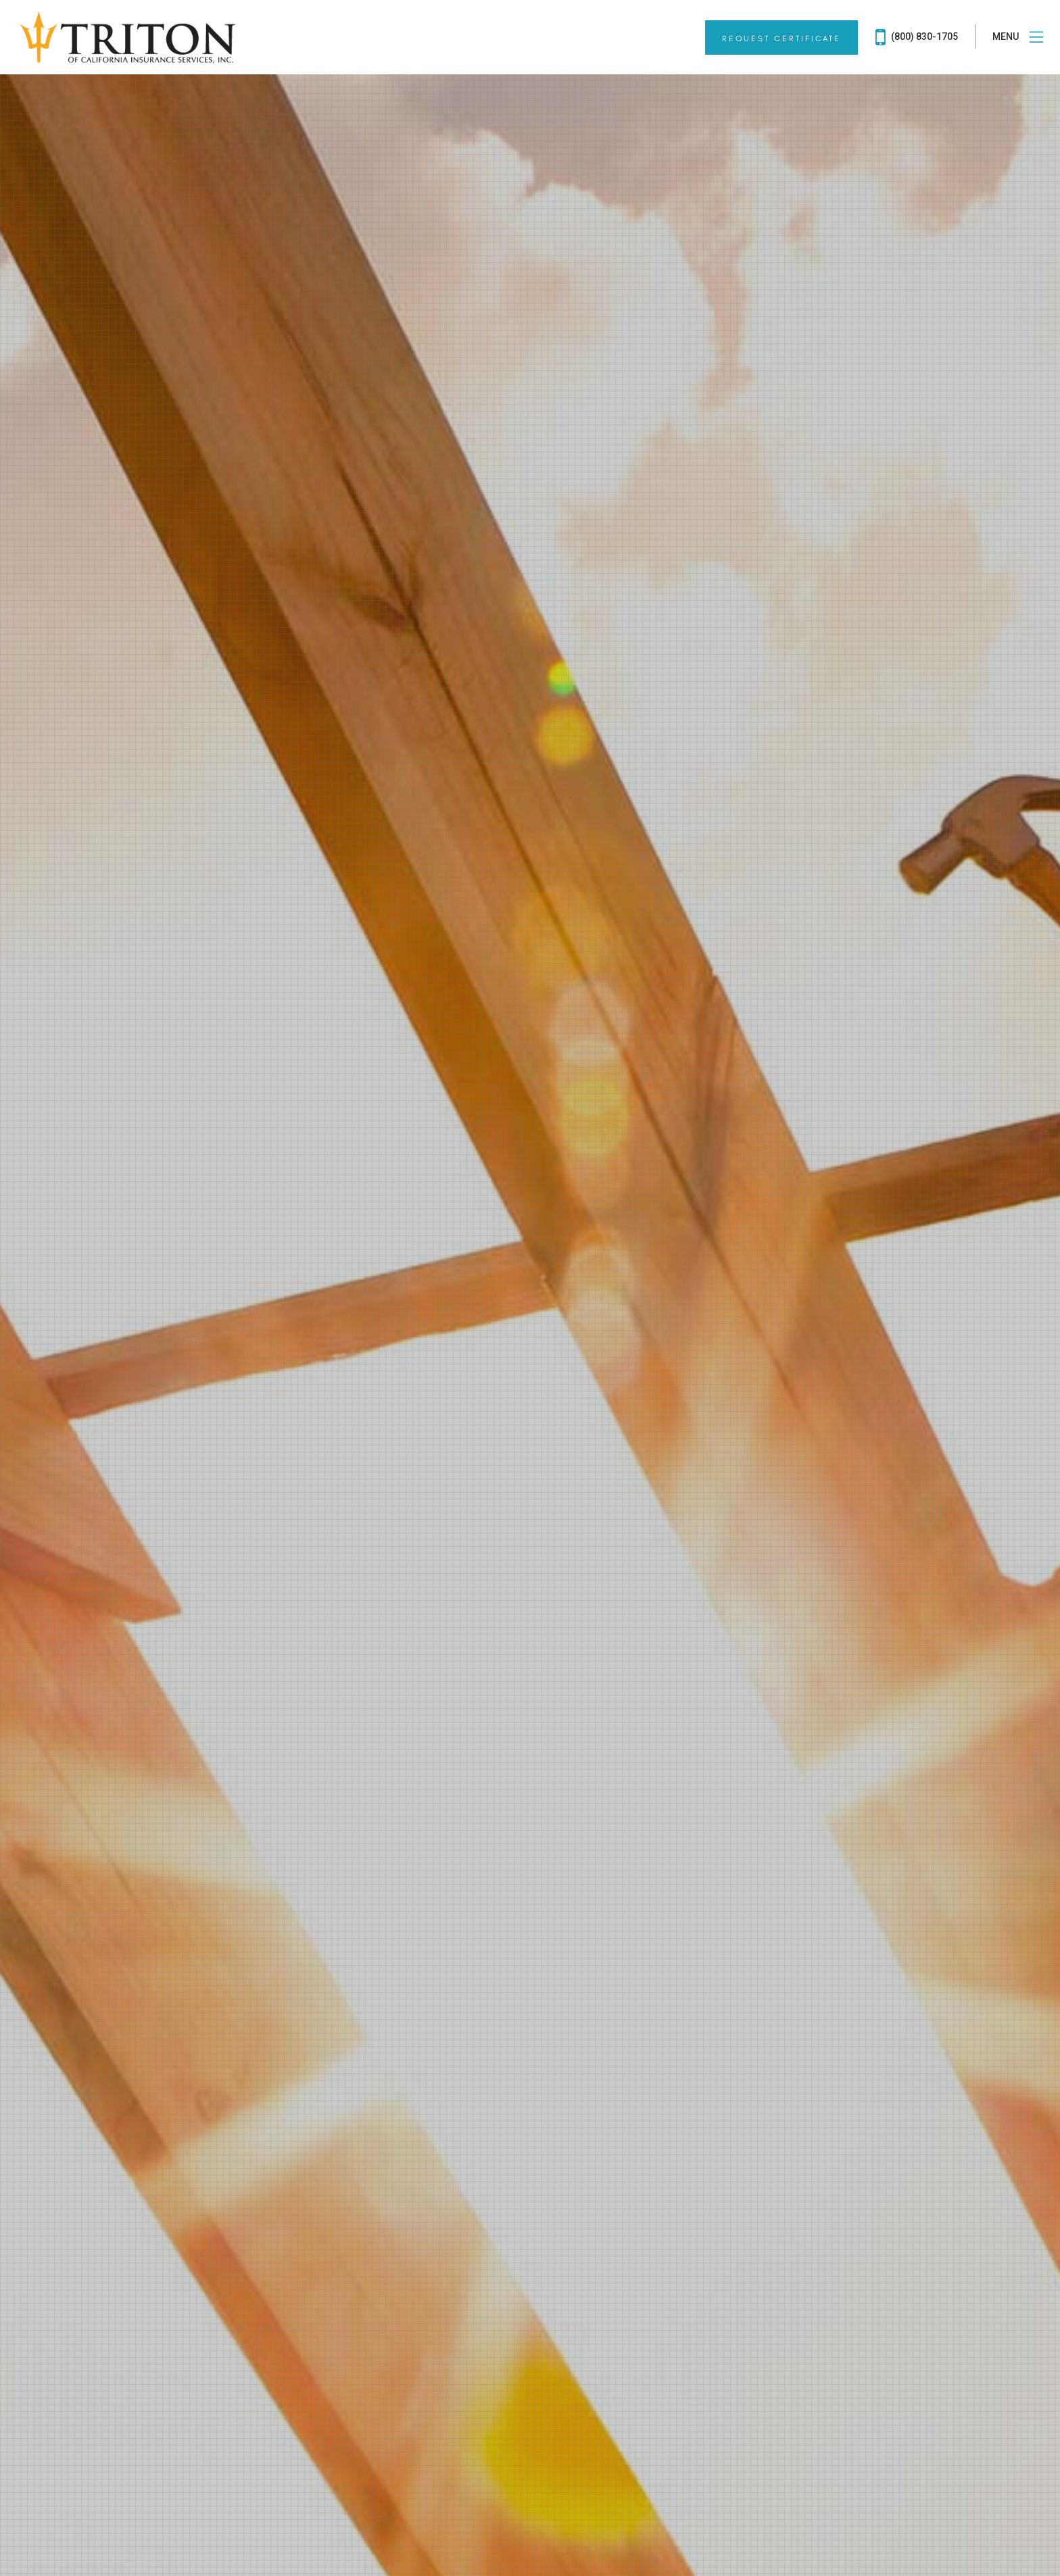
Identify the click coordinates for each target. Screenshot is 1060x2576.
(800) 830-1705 (916, 37)
